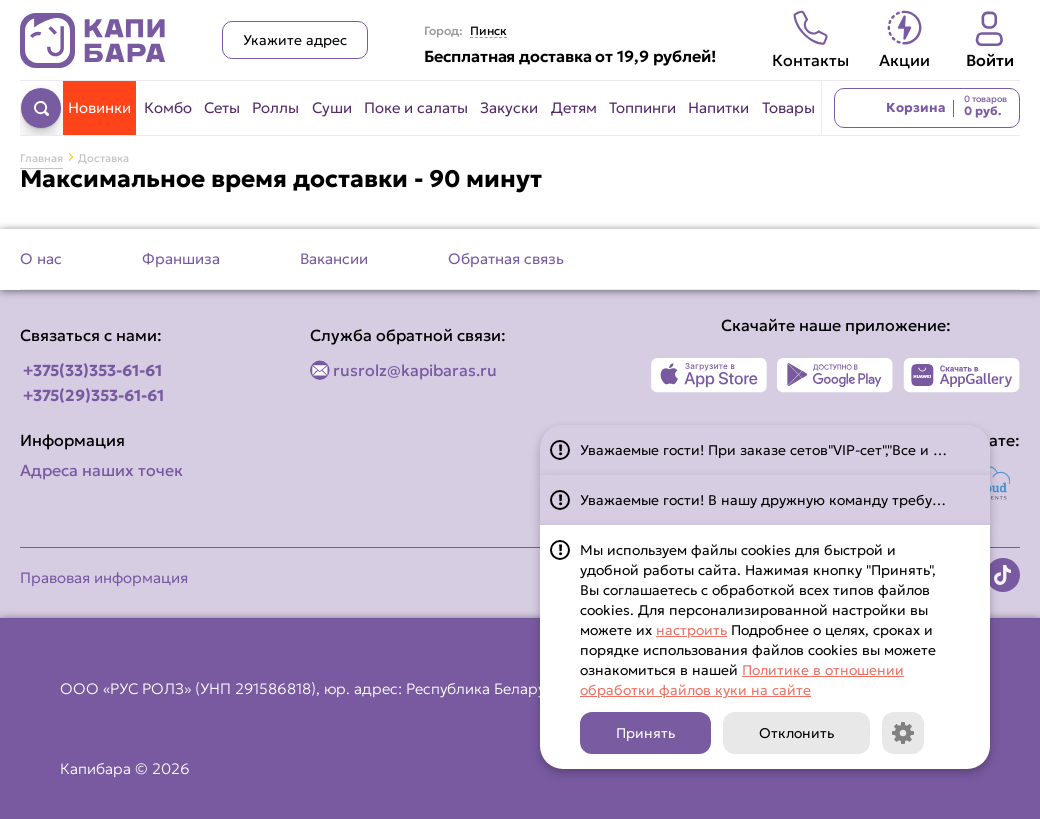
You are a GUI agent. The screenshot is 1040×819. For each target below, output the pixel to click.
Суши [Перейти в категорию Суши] (332, 107)
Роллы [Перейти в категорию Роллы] (275, 107)
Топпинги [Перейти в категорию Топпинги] (642, 107)
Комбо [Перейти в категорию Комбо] (168, 107)
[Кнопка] (903, 733)
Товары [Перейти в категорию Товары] (788, 107)
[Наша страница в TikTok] (1003, 575)
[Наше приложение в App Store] (709, 375)
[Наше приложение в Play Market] (835, 375)
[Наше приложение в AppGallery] (961, 375)
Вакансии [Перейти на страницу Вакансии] (334, 258)
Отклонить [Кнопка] (796, 733)
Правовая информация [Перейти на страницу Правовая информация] (104, 577)
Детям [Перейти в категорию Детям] (574, 107)
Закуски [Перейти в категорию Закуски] (509, 107)
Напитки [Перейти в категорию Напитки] (718, 107)
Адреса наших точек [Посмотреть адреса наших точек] (101, 470)
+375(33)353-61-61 (92, 370)
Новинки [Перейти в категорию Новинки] (99, 107)
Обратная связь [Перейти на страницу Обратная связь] (506, 258)
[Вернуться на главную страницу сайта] (93, 40)
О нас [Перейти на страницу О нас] (41, 258)
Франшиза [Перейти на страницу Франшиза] (181, 258)
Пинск (488, 31)
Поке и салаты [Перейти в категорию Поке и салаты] (416, 107)
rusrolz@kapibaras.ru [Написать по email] (415, 370)
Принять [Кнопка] (645, 733)
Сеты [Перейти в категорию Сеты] (222, 107)
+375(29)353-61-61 (93, 395)
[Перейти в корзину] (927, 108)
